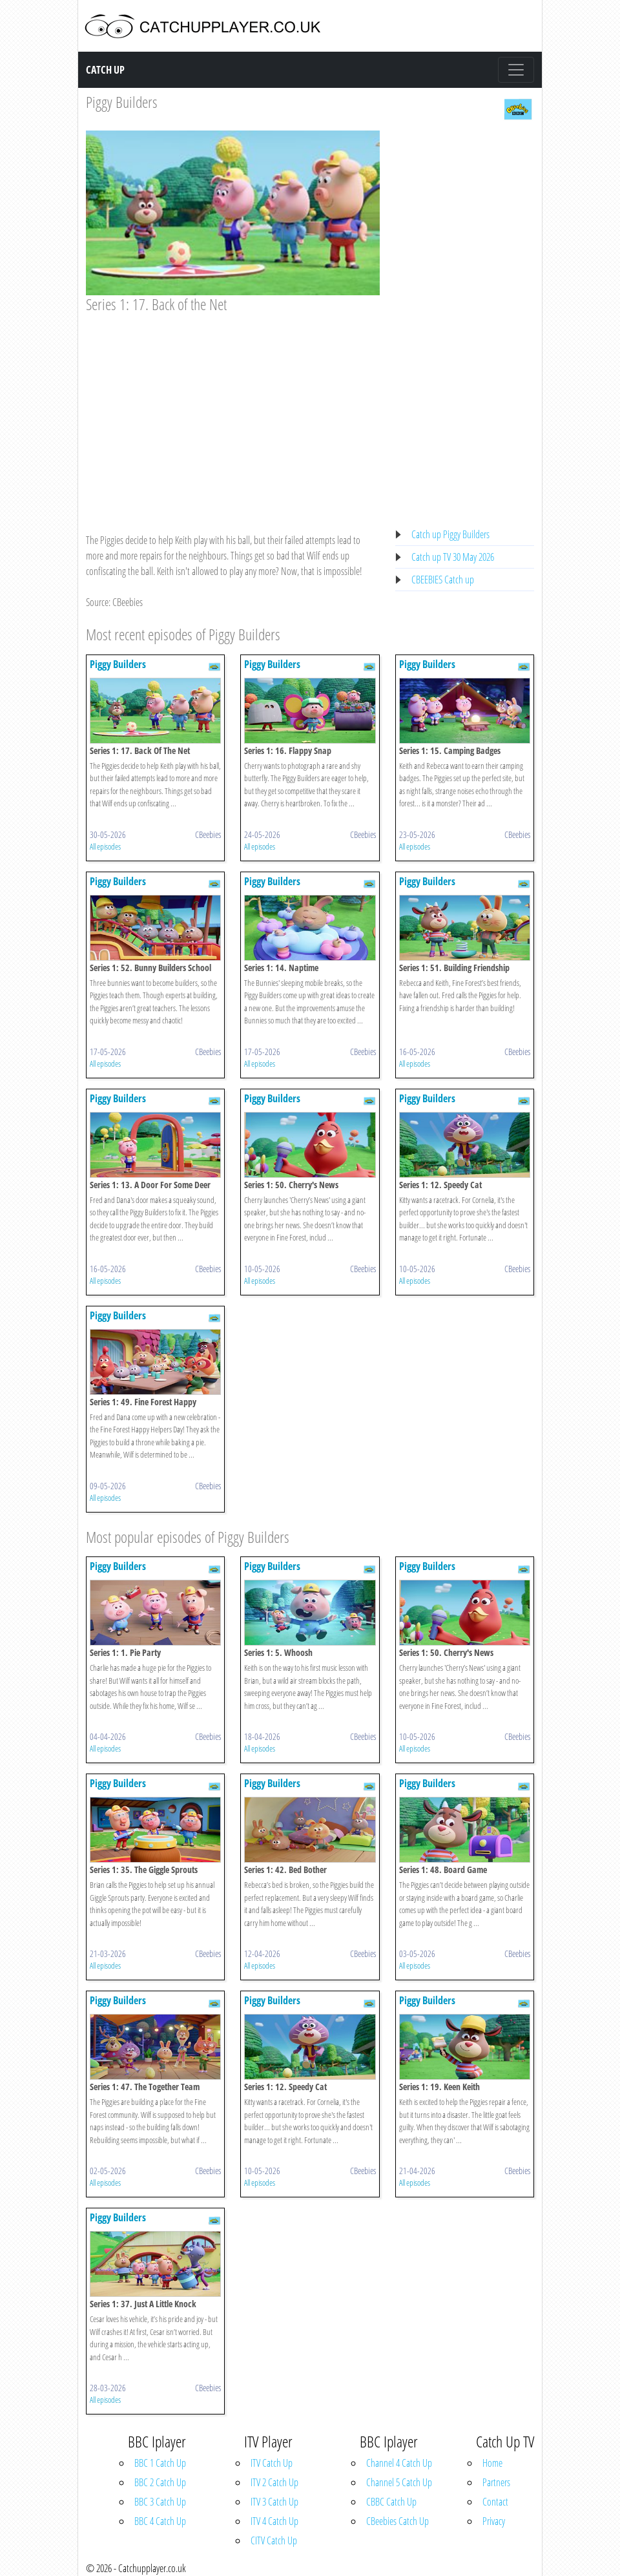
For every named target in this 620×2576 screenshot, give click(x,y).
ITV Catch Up (272, 2463)
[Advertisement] (233, 410)
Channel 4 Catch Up (399, 2463)
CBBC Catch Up (391, 2502)
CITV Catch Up (274, 2540)
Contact (495, 2502)
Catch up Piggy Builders (450, 534)
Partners (496, 2482)
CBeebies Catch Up (397, 2521)
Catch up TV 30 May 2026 (452, 557)
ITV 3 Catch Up (274, 2502)
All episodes (105, 846)
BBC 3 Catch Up (160, 2502)
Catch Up (105, 70)
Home (492, 2463)
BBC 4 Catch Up (160, 2521)
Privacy (493, 2521)
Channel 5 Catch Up (399, 2482)
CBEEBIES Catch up (442, 579)
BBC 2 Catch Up (160, 2482)
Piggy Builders (122, 101)
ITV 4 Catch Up (274, 2521)
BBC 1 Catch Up (160, 2463)
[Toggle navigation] (516, 70)
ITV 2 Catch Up (274, 2482)
